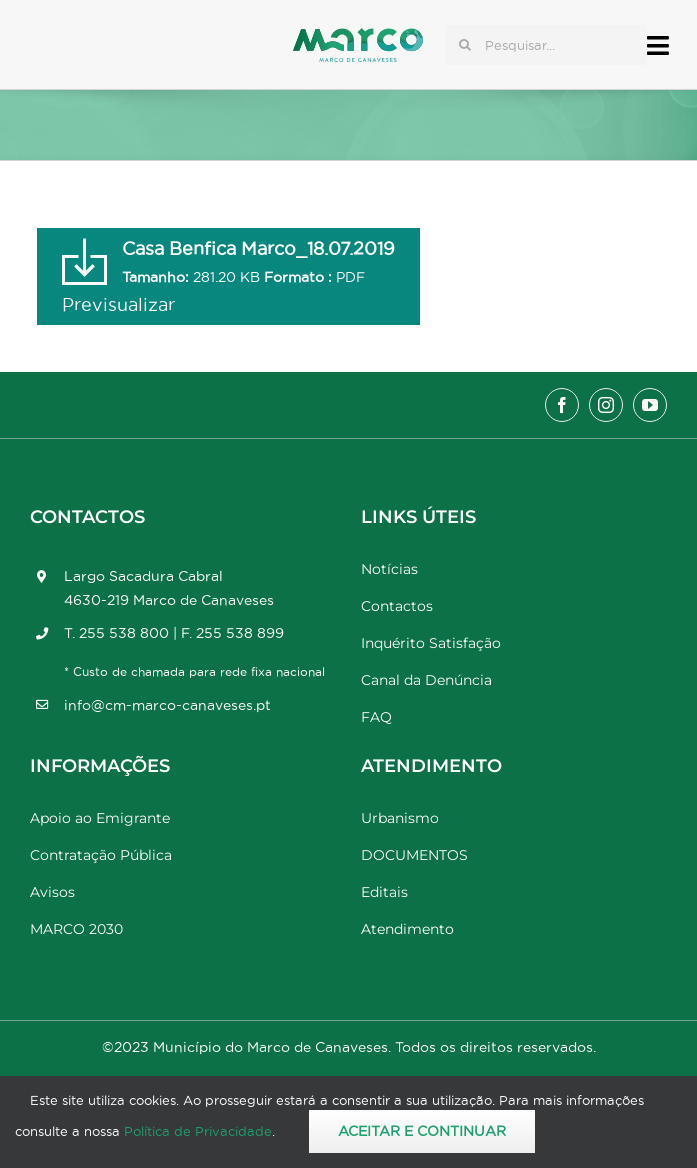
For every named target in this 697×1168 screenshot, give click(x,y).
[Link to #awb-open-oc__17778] (658, 45)
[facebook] (562, 405)
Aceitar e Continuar (422, 1131)
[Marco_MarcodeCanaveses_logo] (358, 36)
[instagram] (606, 405)
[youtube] (650, 405)
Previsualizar (118, 304)
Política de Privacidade (198, 1131)
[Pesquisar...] (546, 45)
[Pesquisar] (465, 45)
